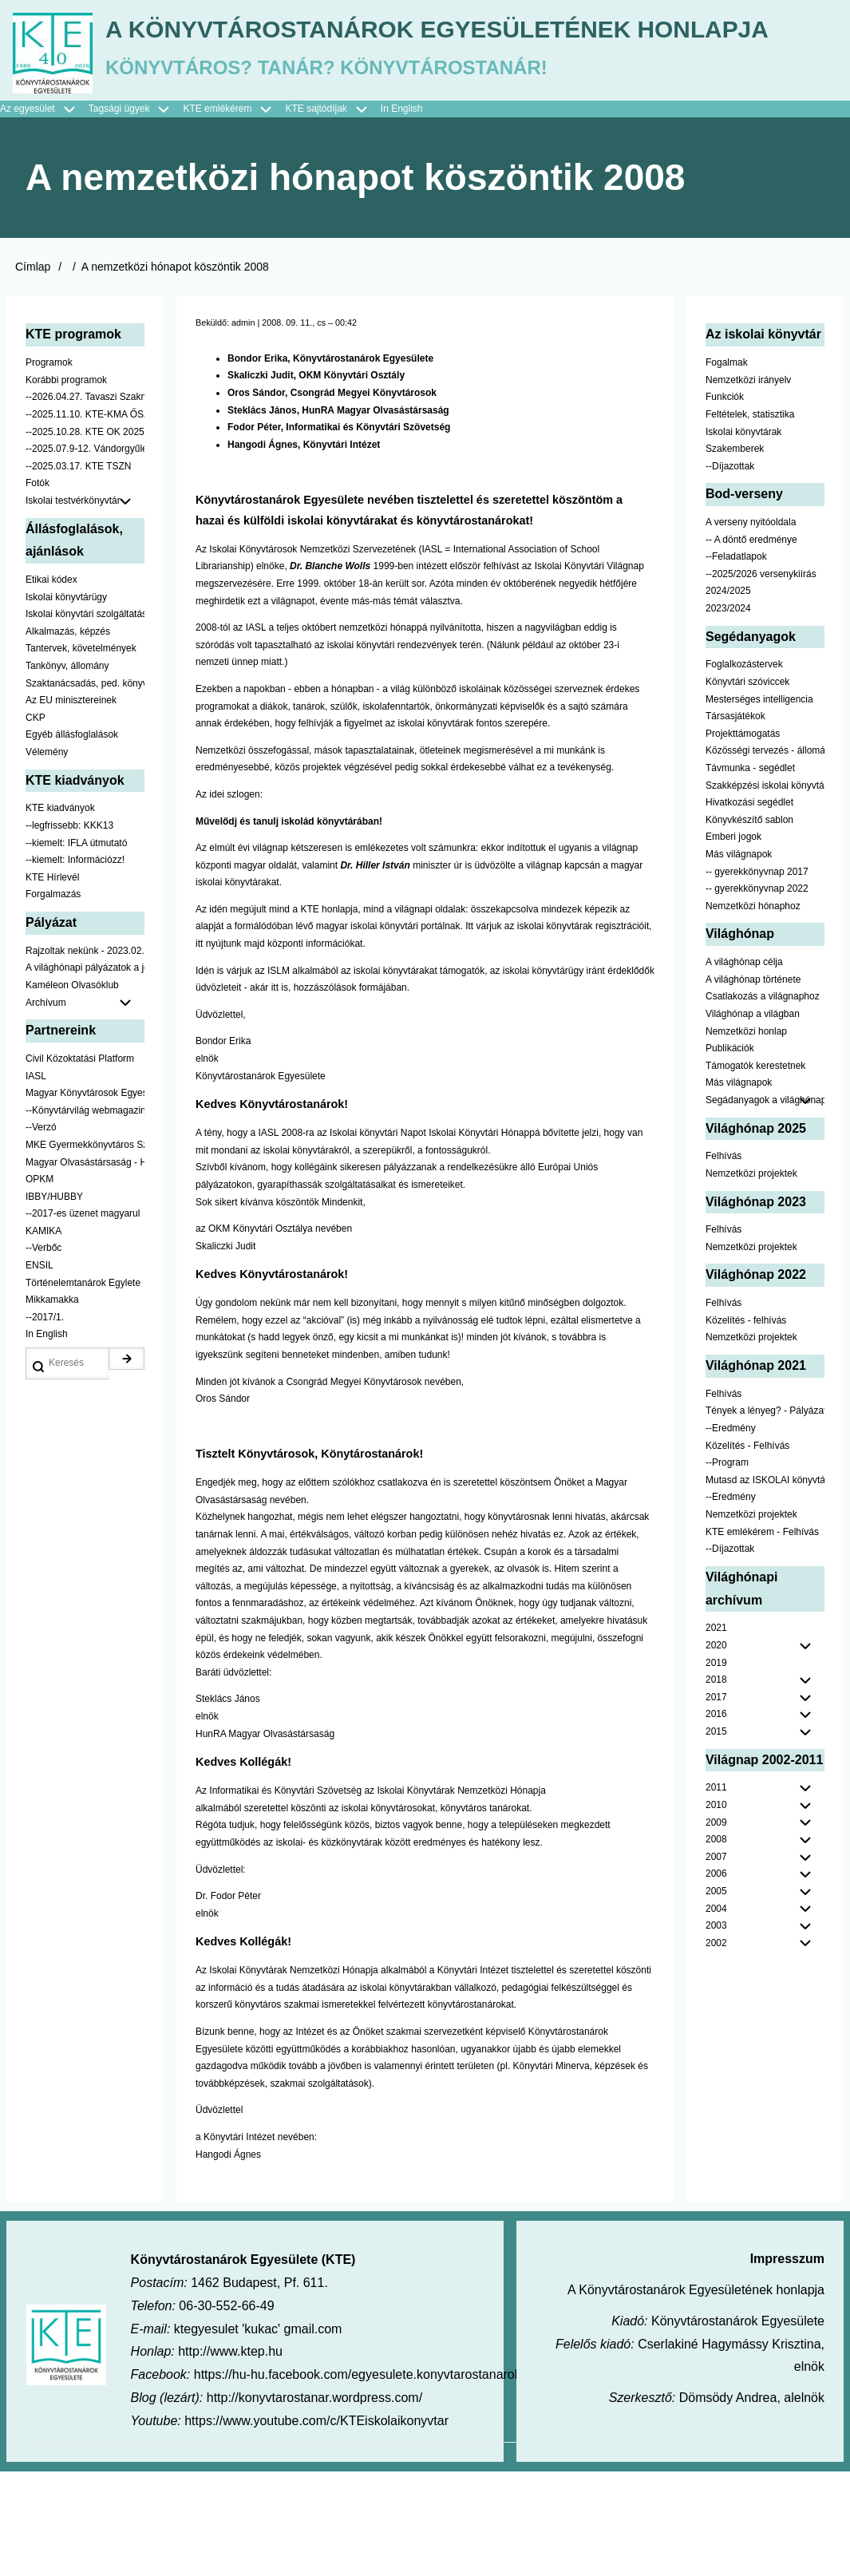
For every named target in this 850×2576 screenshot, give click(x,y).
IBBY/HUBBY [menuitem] (54, 1301)
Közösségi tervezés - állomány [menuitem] (765, 855)
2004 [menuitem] (716, 2013)
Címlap (32, 372)
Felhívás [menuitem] (723, 1261)
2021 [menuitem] (716, 1733)
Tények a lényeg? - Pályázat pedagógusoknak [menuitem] (765, 1515)
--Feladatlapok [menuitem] (736, 661)
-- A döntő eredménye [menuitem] (751, 644)
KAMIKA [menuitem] (43, 1335)
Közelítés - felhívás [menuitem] (746, 1424)
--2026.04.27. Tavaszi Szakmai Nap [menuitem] (85, 502)
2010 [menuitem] (716, 1909)
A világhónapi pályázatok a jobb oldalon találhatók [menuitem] (85, 1072)
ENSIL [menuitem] (39, 1370)
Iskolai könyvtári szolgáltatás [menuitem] (85, 719)
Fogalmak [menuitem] (727, 467)
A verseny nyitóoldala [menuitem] (751, 627)
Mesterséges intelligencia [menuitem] (759, 803)
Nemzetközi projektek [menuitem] (751, 1278)
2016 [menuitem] (716, 1819)
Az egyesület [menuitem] (44, 214)
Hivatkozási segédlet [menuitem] (749, 907)
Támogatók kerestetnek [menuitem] (755, 1170)
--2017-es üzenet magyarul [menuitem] (83, 1318)
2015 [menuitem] (716, 1836)
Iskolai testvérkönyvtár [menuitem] (85, 606)
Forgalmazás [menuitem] (53, 999)
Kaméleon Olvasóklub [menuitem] (72, 1089)
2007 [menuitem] (716, 1961)
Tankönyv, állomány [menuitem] (67, 770)
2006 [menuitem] (716, 1978)
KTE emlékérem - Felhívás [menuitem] (762, 1636)
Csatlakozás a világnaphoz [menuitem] (763, 1101)
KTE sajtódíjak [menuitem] (315, 213)
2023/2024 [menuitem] (728, 713)
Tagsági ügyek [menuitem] (136, 214)
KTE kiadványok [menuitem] (60, 913)
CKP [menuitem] (35, 822)
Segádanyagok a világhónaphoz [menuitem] (765, 1204)
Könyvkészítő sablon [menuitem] (749, 924)
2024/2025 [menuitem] (728, 696)
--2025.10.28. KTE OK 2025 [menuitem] (85, 536)
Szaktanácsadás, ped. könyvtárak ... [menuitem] (85, 787)
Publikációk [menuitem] (730, 1153)
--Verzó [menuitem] (41, 1232)
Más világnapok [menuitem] (739, 958)
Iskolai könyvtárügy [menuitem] (66, 701)
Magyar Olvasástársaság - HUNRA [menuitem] (85, 1266)
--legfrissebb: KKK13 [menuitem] (69, 930)
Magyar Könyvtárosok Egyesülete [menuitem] (85, 1198)
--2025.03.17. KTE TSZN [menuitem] (79, 570)
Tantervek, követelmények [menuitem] (81, 753)
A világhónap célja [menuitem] (744, 1067)
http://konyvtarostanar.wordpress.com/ (314, 2502)
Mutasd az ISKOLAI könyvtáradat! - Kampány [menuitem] (765, 1584)
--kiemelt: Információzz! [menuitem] (75, 965)
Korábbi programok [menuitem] (66, 484)
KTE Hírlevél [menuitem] (52, 981)
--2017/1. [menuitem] (45, 1421)
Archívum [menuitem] (85, 1108)
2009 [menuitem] (716, 1927)
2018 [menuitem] (716, 1785)
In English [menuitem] (402, 213)
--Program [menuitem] (727, 1567)
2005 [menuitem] (716, 1995)
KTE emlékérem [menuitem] (234, 214)
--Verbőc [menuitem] (43, 1353)
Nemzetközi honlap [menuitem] (746, 1136)
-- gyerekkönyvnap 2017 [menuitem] (757, 976)
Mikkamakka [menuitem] (52, 1405)
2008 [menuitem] (716, 1944)
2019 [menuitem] (716, 1767)
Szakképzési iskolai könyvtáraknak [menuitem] (765, 890)
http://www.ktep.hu (230, 2456)
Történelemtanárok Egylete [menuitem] (83, 1387)
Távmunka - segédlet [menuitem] (750, 872)
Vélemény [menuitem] (47, 856)
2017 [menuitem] (716, 1801)
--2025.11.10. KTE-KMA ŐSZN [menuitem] (85, 518)
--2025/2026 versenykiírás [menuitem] (761, 678)
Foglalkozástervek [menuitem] (744, 769)
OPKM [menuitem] (39, 1284)
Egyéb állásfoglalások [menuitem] (72, 839)
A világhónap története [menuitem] (753, 1084)
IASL (431, 653)
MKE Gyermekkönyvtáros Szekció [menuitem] (85, 1249)
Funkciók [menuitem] (725, 502)
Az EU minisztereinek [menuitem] (71, 805)
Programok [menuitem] (49, 467)
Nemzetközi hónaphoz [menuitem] (753, 1010)
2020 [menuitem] (716, 1749)
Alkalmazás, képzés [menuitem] (68, 736)
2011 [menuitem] (716, 1892)
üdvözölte (496, 969)
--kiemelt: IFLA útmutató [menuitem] (76, 947)
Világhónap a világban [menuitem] (753, 1118)
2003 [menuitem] (716, 2030)
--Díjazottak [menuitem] (730, 570)
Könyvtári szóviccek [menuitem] (747, 786)
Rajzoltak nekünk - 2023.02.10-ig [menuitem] (85, 1055)
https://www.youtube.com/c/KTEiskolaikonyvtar (316, 2525)
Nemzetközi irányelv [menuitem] (748, 484)
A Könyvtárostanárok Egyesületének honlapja (425, 141)
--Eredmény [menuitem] (731, 1532)
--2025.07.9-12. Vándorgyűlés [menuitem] (85, 554)
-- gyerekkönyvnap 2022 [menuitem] (757, 993)
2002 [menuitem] (716, 2047)
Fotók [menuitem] (37, 588)
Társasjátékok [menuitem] (735, 821)
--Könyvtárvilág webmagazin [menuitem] (85, 1215)
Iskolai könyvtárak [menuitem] (743, 536)
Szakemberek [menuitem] (735, 554)
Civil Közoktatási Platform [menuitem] (80, 1163)
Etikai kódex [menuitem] (51, 684)
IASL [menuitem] (36, 1180)
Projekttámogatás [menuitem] (743, 838)
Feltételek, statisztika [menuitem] (750, 518)
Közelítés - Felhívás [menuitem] (747, 1550)
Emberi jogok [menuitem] (733, 942)
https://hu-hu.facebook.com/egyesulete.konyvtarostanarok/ (359, 2480)
